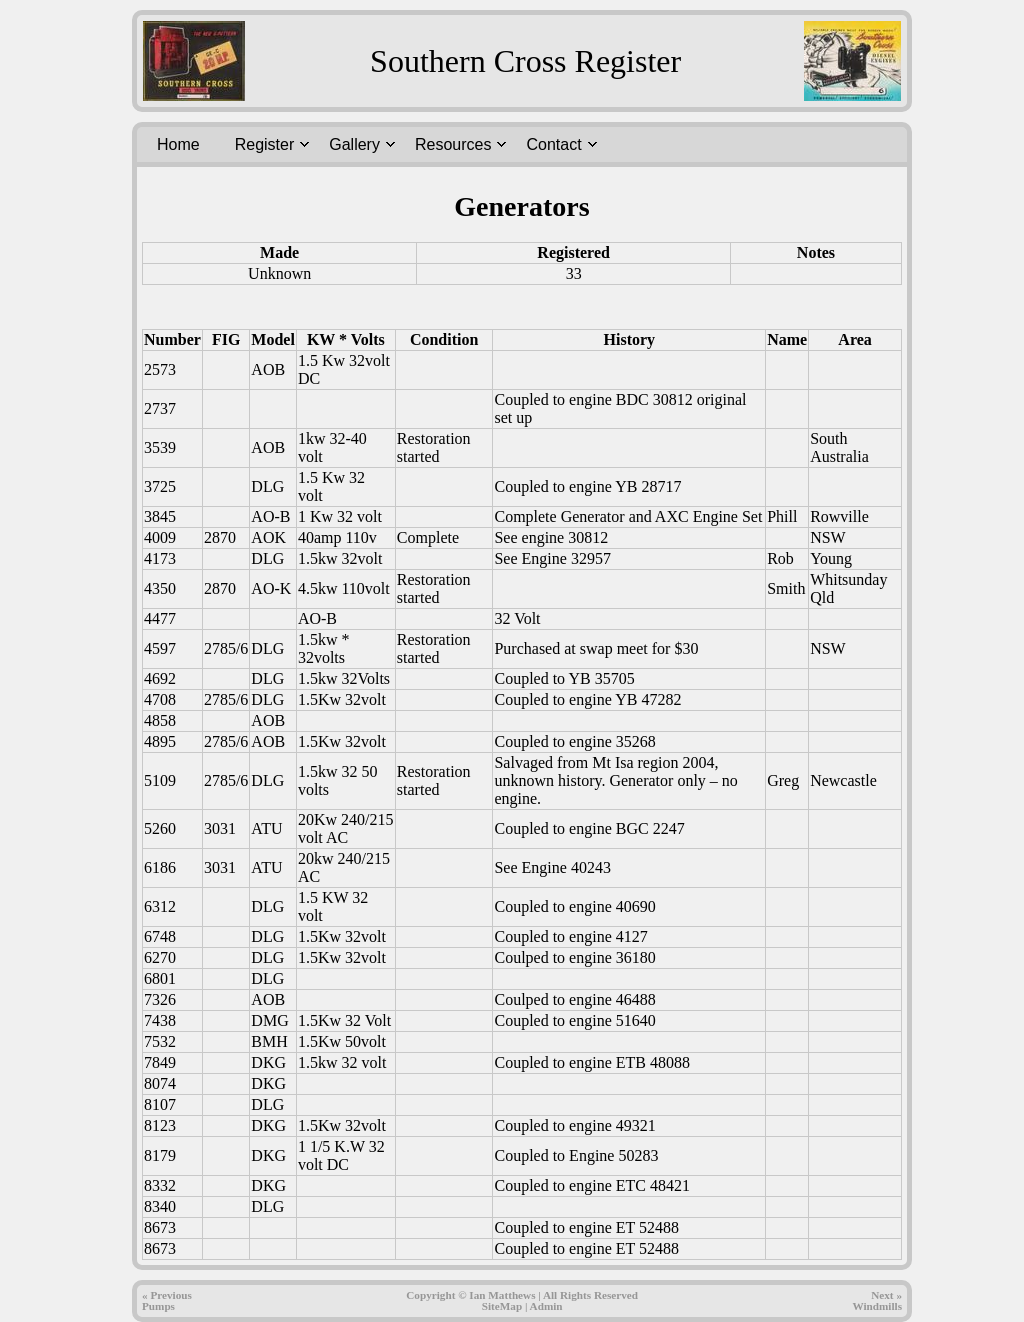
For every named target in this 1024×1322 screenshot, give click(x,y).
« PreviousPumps (167, 1300)
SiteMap (502, 1306)
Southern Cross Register (525, 61)
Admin (546, 1306)
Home (178, 144)
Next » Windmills (877, 1300)
